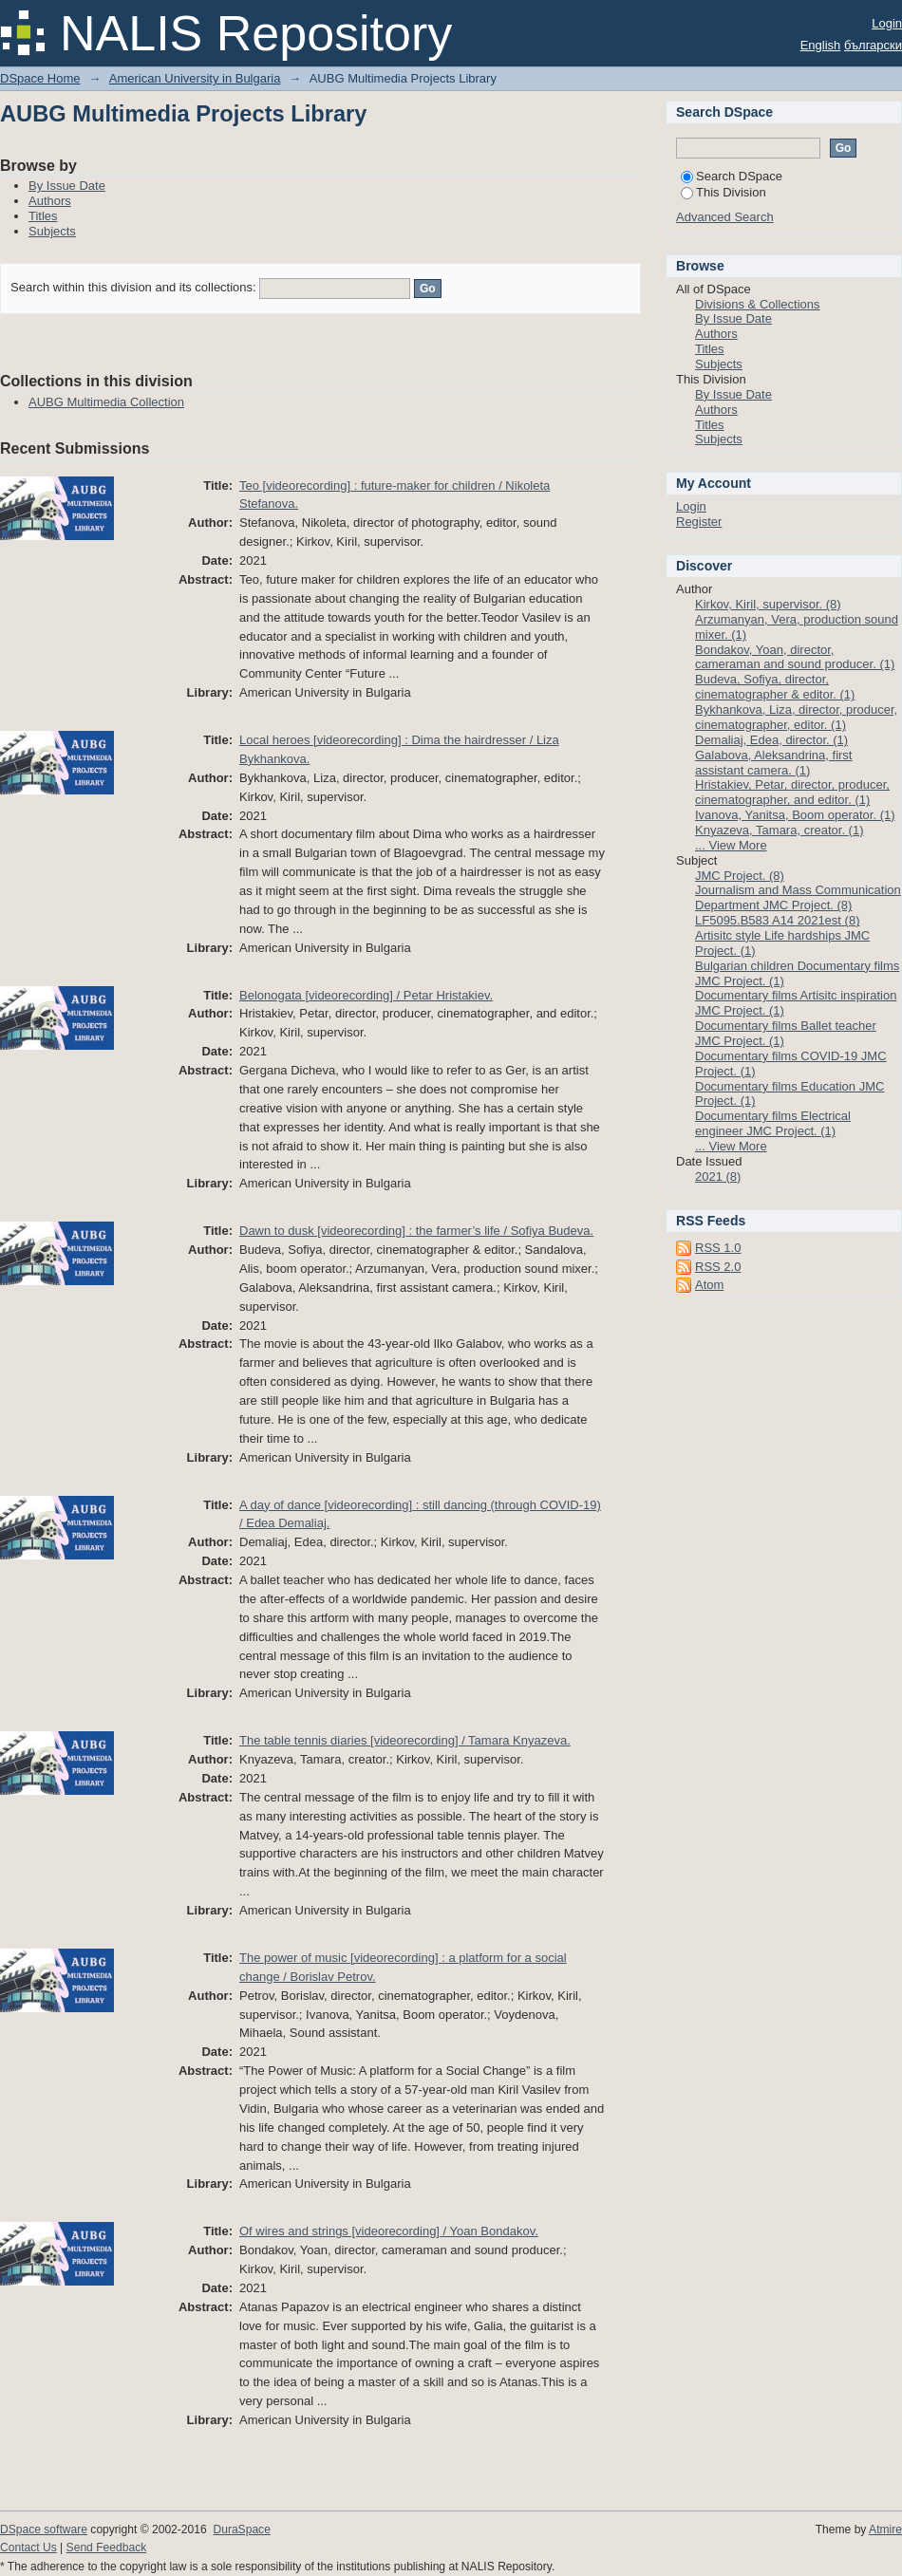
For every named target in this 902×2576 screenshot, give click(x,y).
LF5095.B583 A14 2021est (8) (777, 920)
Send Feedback (106, 2547)
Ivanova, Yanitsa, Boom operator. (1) (795, 815)
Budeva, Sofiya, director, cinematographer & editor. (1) (775, 686)
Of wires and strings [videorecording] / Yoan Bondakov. (388, 2231)
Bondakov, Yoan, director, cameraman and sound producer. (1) (794, 657)
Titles (43, 216)
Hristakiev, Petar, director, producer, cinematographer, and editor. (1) (792, 792)
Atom (709, 1285)
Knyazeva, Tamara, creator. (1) (779, 830)
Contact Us (28, 2547)
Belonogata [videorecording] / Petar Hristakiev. (366, 995)
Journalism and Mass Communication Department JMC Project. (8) (798, 897)
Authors (49, 201)
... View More (731, 845)
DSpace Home (40, 78)
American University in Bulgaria (195, 78)
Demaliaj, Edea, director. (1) (771, 740)
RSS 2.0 (718, 1267)
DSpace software (43, 2529)
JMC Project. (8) (739, 875)
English (820, 45)
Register (699, 521)
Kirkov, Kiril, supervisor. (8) (768, 604)
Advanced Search (725, 217)
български (873, 45)
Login (887, 23)
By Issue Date (66, 185)
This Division (723, 192)
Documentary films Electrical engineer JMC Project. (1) (773, 1123)
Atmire (885, 2529)
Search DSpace (731, 176)
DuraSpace (241, 2529)
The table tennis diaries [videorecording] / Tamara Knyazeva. (405, 1740)
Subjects (52, 231)
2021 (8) (718, 1176)
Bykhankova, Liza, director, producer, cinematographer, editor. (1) (796, 717)
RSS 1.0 (718, 1248)
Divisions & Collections (757, 304)
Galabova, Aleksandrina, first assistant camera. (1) (773, 762)
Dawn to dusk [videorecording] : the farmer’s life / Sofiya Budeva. (416, 1230)
